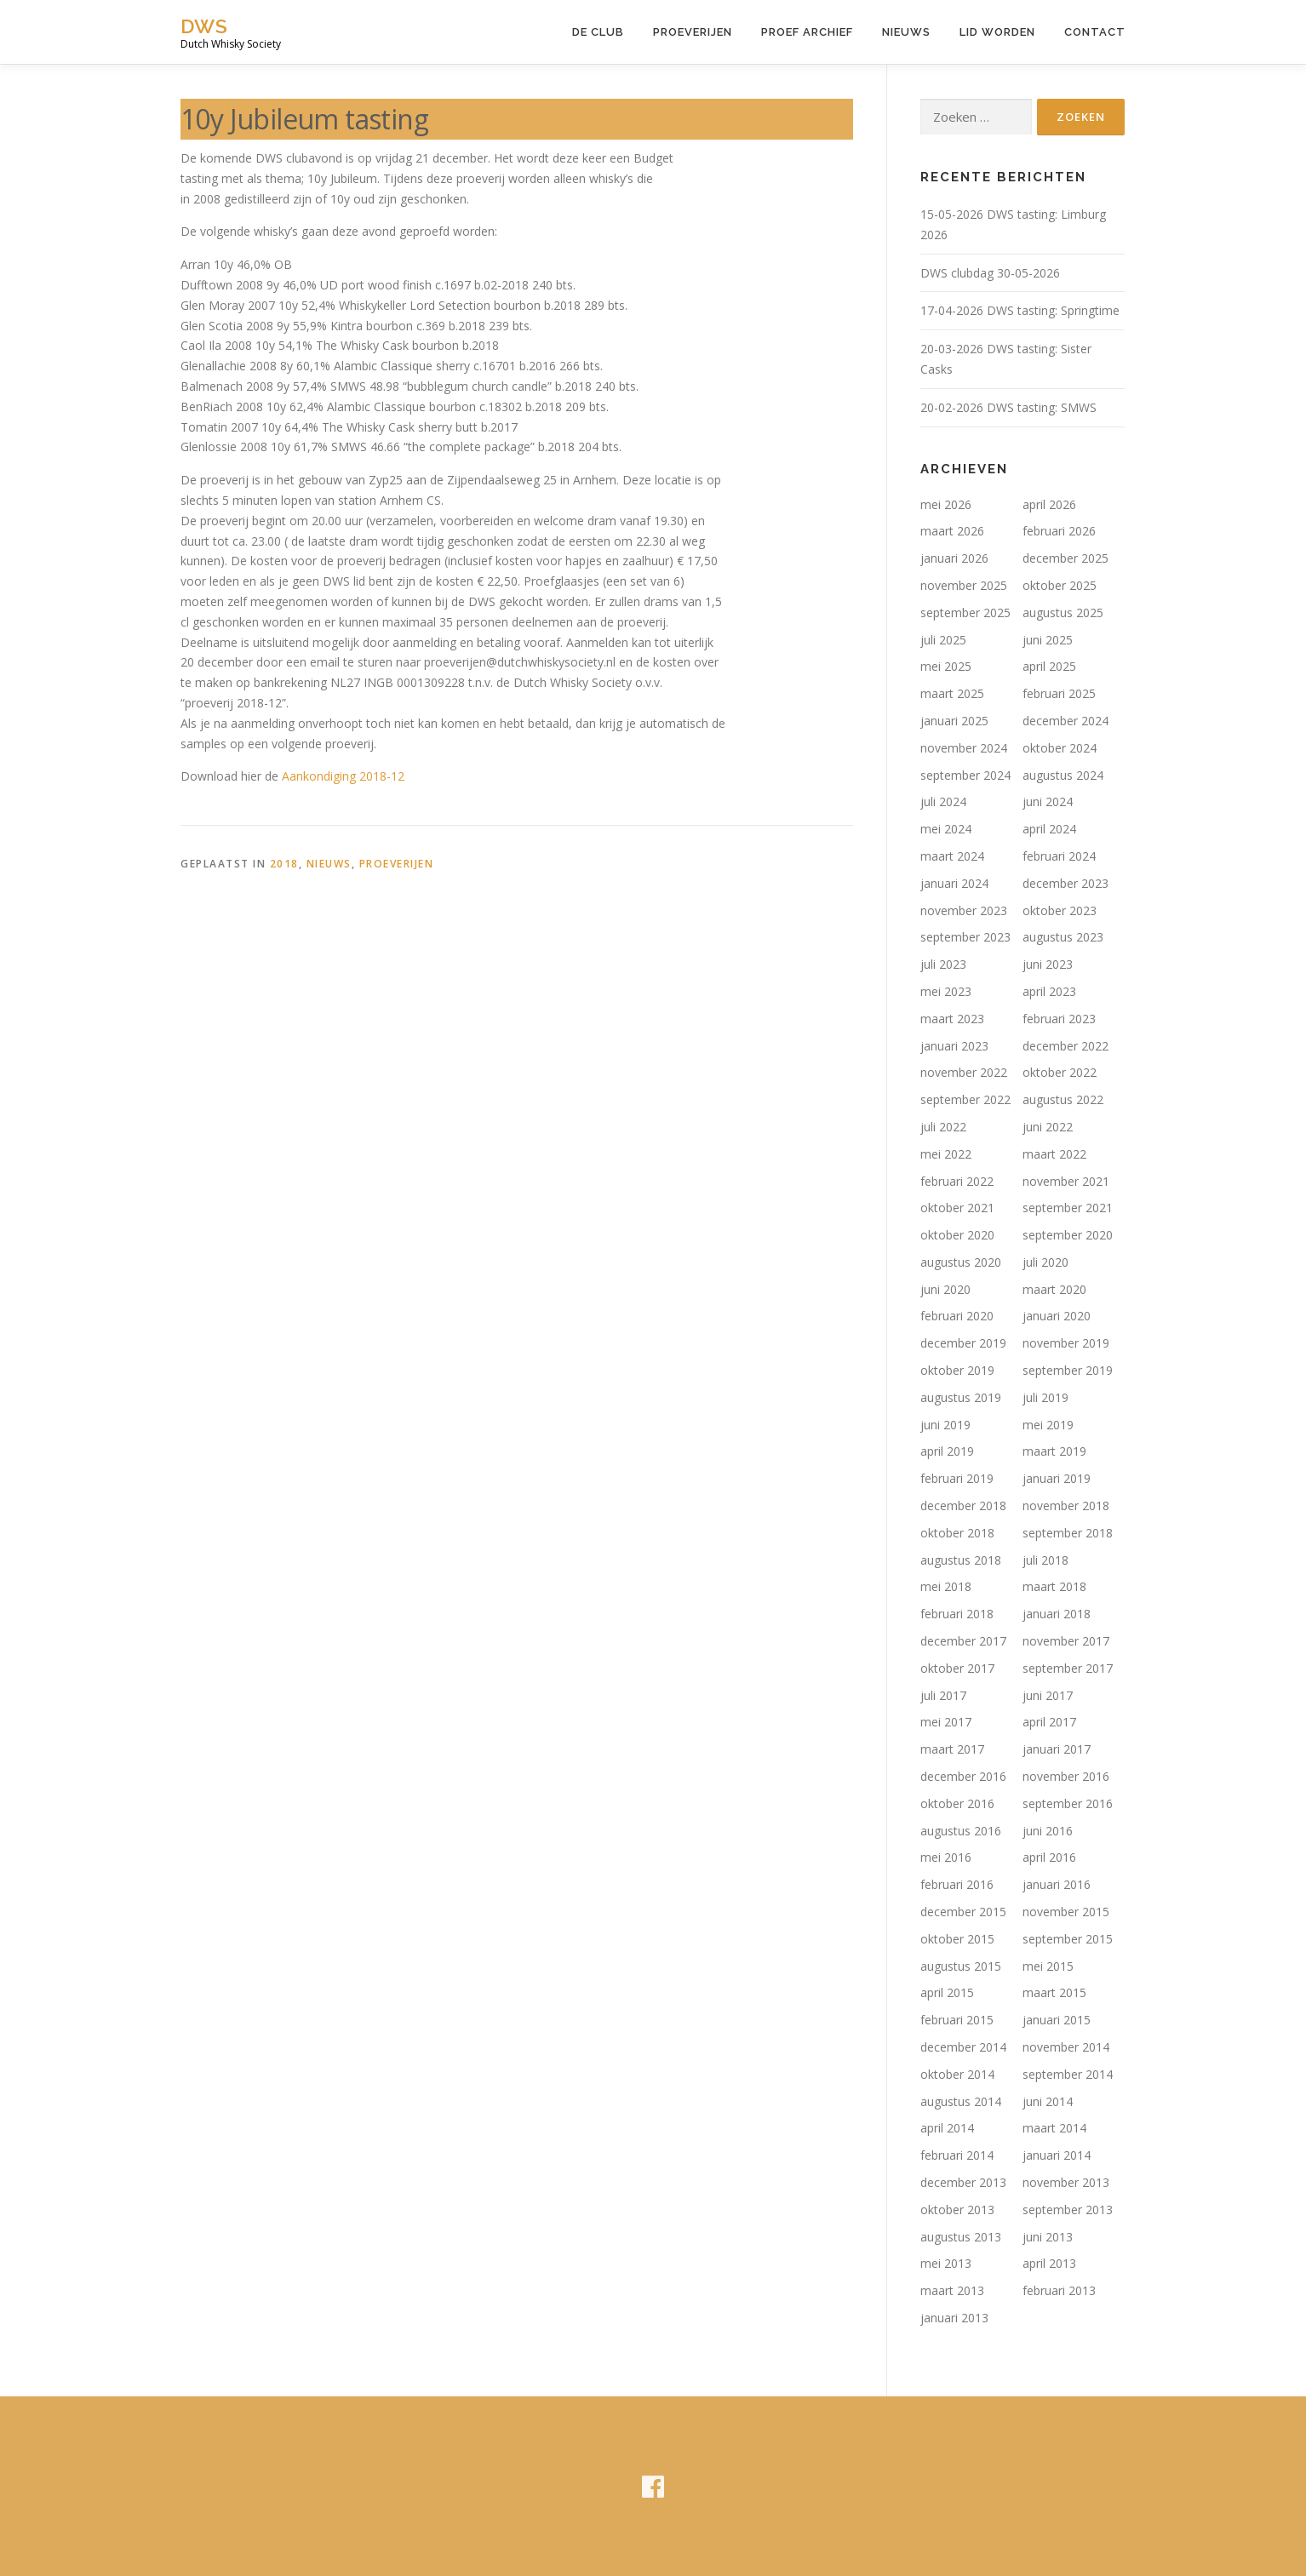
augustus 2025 (1062, 612)
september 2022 (965, 1099)
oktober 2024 (1059, 748)
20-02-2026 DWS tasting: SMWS (1008, 407)
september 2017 (1067, 1668)
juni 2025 (1047, 640)
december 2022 (1065, 1046)
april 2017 (1049, 1722)
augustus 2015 (960, 1966)
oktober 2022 (1059, 1072)
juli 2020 (1045, 1262)
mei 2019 (1048, 1425)
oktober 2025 (1059, 585)
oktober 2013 (957, 2209)
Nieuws (906, 32)
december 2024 (1065, 721)
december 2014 (963, 2047)
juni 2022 (1047, 1127)
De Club (598, 32)
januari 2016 (1056, 1884)
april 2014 (947, 2128)
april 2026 (1049, 504)
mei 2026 (945, 504)
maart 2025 (952, 693)
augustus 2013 (960, 2237)
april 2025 (1049, 666)
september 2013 (1067, 2209)
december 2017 (963, 1641)
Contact (1095, 32)
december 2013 (963, 2182)
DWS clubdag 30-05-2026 (990, 273)
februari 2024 (1059, 856)
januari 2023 (954, 1046)
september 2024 (965, 775)
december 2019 (963, 1343)
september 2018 (1067, 1533)
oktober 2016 (957, 1803)
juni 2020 (945, 1289)
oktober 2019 (957, 1370)
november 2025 (963, 585)
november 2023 (963, 910)
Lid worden (997, 32)
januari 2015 (1056, 2020)
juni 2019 (945, 1425)
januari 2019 (1056, 1478)
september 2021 (1067, 1207)
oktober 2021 (957, 1207)
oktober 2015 (957, 1939)
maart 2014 (1054, 2128)
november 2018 (1065, 1505)
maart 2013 (952, 2290)
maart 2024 (952, 856)
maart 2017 (952, 1749)
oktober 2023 (1059, 910)
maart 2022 (1054, 1154)
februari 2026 (1059, 531)
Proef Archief (807, 32)
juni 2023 (1047, 964)
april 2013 (1049, 2263)
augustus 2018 (960, 1560)
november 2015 (1065, 1911)
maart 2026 (952, 531)
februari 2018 (957, 1614)
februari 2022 (957, 1181)
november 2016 (1065, 1776)
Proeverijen (692, 32)
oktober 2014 (957, 2074)
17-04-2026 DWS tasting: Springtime (1020, 310)
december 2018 (963, 1505)
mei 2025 (945, 666)
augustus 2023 (1062, 937)
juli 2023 (943, 964)
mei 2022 (945, 1154)
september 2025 (965, 612)
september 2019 (1067, 1370)
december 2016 (963, 1776)
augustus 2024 (1062, 775)
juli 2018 (1045, 1560)
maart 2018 (1054, 1586)
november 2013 (1065, 2182)
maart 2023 (952, 1018)
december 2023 (1065, 883)
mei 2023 (945, 991)
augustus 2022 (1062, 1099)
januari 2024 (954, 883)
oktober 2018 (957, 1533)
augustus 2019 (960, 1397)
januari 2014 (1056, 2155)
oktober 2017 (957, 1668)
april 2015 (947, 1992)
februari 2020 (957, 1316)
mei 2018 (945, 1586)
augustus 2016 (960, 1831)
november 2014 (1065, 2047)
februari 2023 (1059, 1018)
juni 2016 (1047, 1831)
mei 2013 (945, 2263)
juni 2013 (1047, 2237)
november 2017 (1065, 1641)
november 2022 (963, 1072)
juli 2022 (943, 1127)
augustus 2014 (960, 2101)
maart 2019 (1054, 1451)
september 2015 (1067, 1939)
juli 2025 (943, 640)
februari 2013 (1059, 2290)
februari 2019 (957, 1478)
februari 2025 (1059, 693)
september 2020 (1067, 1235)
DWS (204, 25)
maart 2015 (1054, 1992)
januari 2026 (954, 558)
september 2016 (1067, 1803)
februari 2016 (957, 1884)
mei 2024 (945, 829)
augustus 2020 (960, 1262)
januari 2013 (954, 2318)
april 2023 (1049, 991)
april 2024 (1049, 829)
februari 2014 (957, 2155)
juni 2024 (1047, 801)
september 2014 (1067, 2074)
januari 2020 (1056, 1316)
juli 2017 (943, 1695)
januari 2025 (954, 721)
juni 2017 (1047, 1695)
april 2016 (1049, 1857)
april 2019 (947, 1451)
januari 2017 (1056, 1749)
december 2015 (963, 1911)
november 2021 (1065, 1181)
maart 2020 (1054, 1289)
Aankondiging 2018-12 (343, 776)
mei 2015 (1048, 1966)
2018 (284, 863)
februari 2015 (957, 2020)
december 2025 (1065, 558)
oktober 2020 (957, 1235)
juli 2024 (943, 801)
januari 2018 (1056, 1614)
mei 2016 (945, 1857)
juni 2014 (1047, 2101)
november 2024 (963, 748)
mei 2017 (945, 1722)
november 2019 (1065, 1343)
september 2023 (965, 937)
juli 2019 (1045, 1397)
